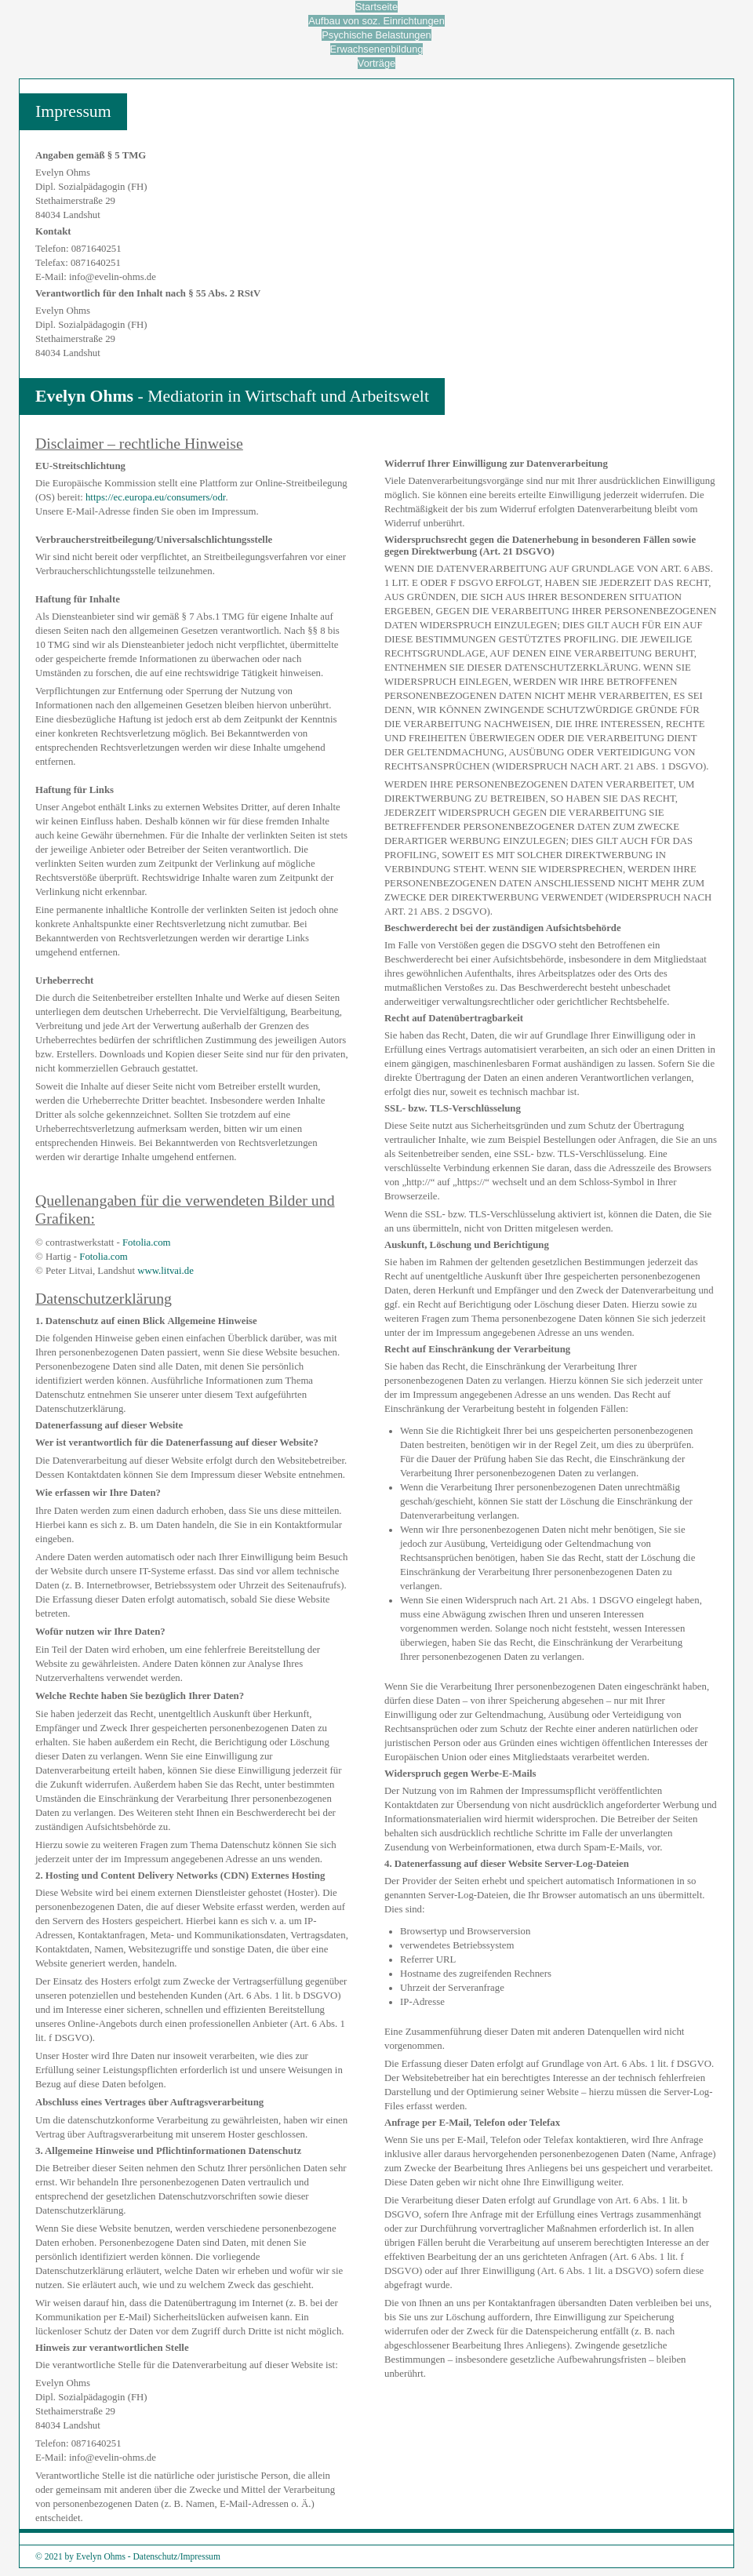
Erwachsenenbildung (377, 49)
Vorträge (376, 63)
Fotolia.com (146, 1242)
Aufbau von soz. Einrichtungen (376, 21)
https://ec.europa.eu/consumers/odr (155, 497)
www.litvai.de (165, 1270)
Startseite (376, 7)
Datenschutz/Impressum (176, 2556)
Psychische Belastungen (376, 35)
